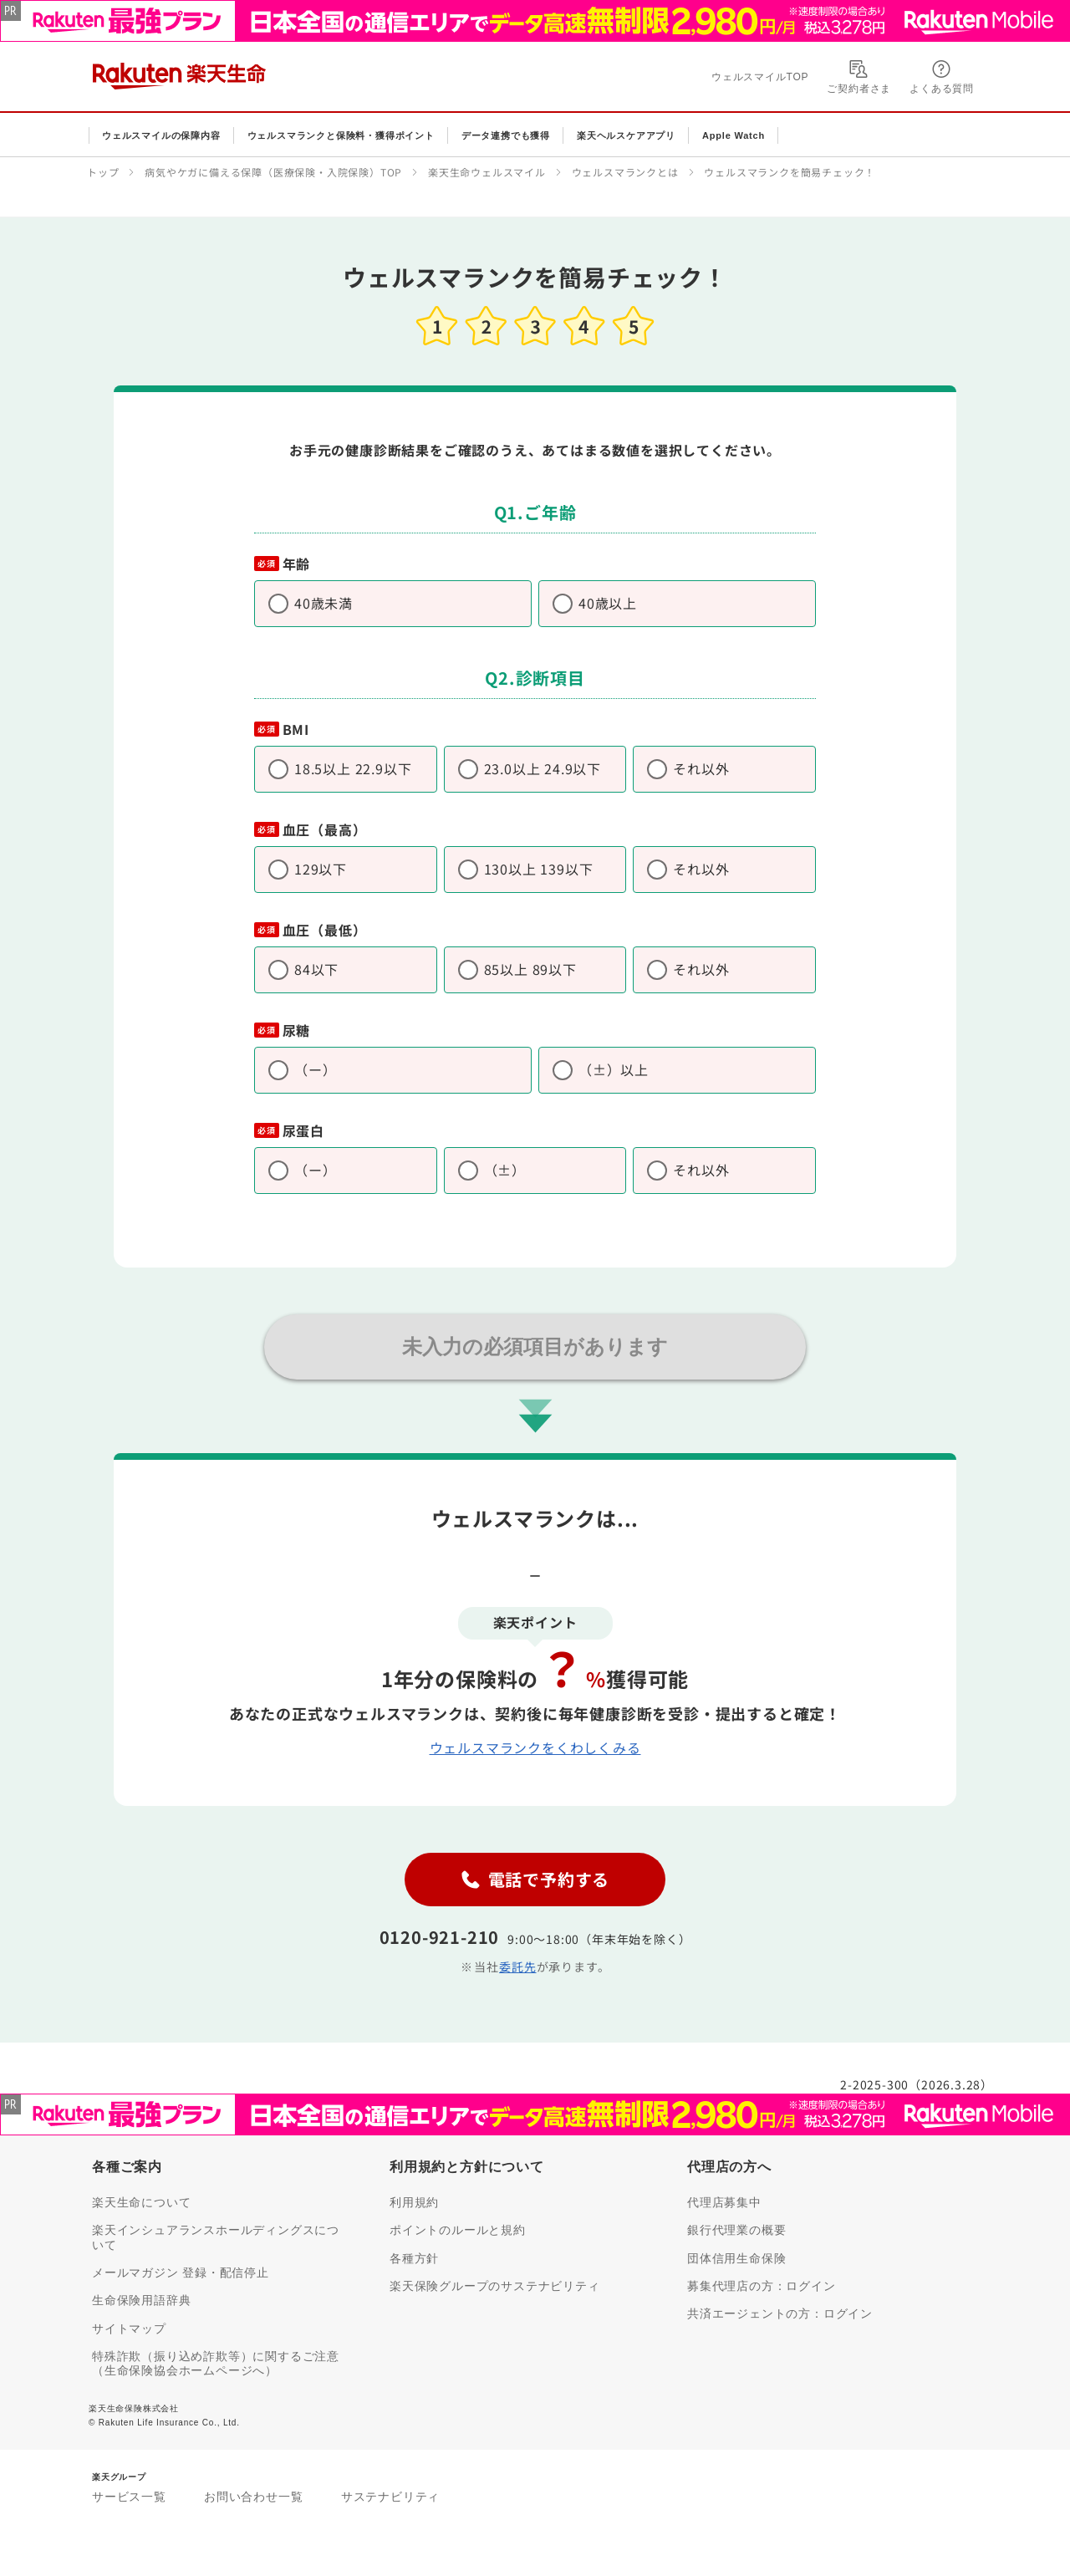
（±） (505, 1170)
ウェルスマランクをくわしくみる (535, 1747)
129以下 (320, 869)
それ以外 (701, 768)
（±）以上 (613, 1069)
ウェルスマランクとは (625, 172)
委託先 (517, 1966)
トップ (103, 172)
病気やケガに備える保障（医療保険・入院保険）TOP (273, 172)
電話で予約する (535, 1879)
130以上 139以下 (539, 869)
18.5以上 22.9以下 (352, 768)
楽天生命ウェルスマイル (487, 172)
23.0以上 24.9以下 (542, 768)
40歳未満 (323, 603)
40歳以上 (607, 603)
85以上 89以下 (530, 969)
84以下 (316, 969)
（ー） (315, 1069)
